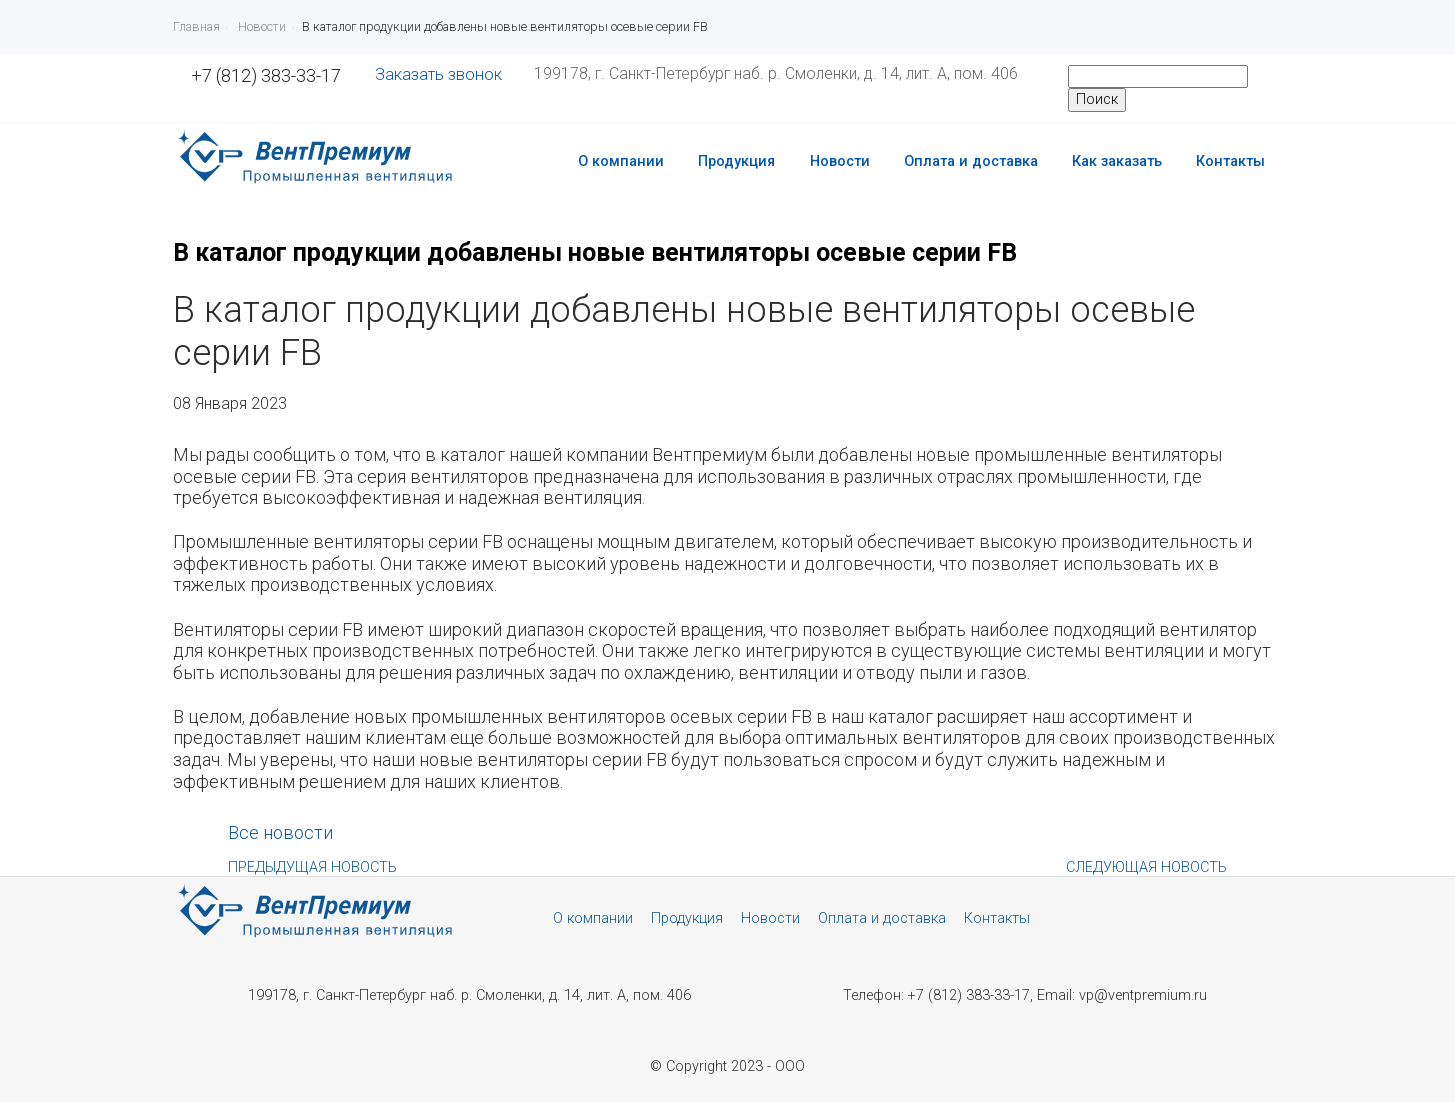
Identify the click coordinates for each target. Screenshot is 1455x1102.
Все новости (280, 832)
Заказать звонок (438, 74)
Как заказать (1117, 161)
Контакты (1230, 161)
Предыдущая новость (312, 867)
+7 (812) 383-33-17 (266, 75)
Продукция (736, 161)
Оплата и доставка (971, 161)
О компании (621, 161)
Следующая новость (1146, 867)
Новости (840, 161)
